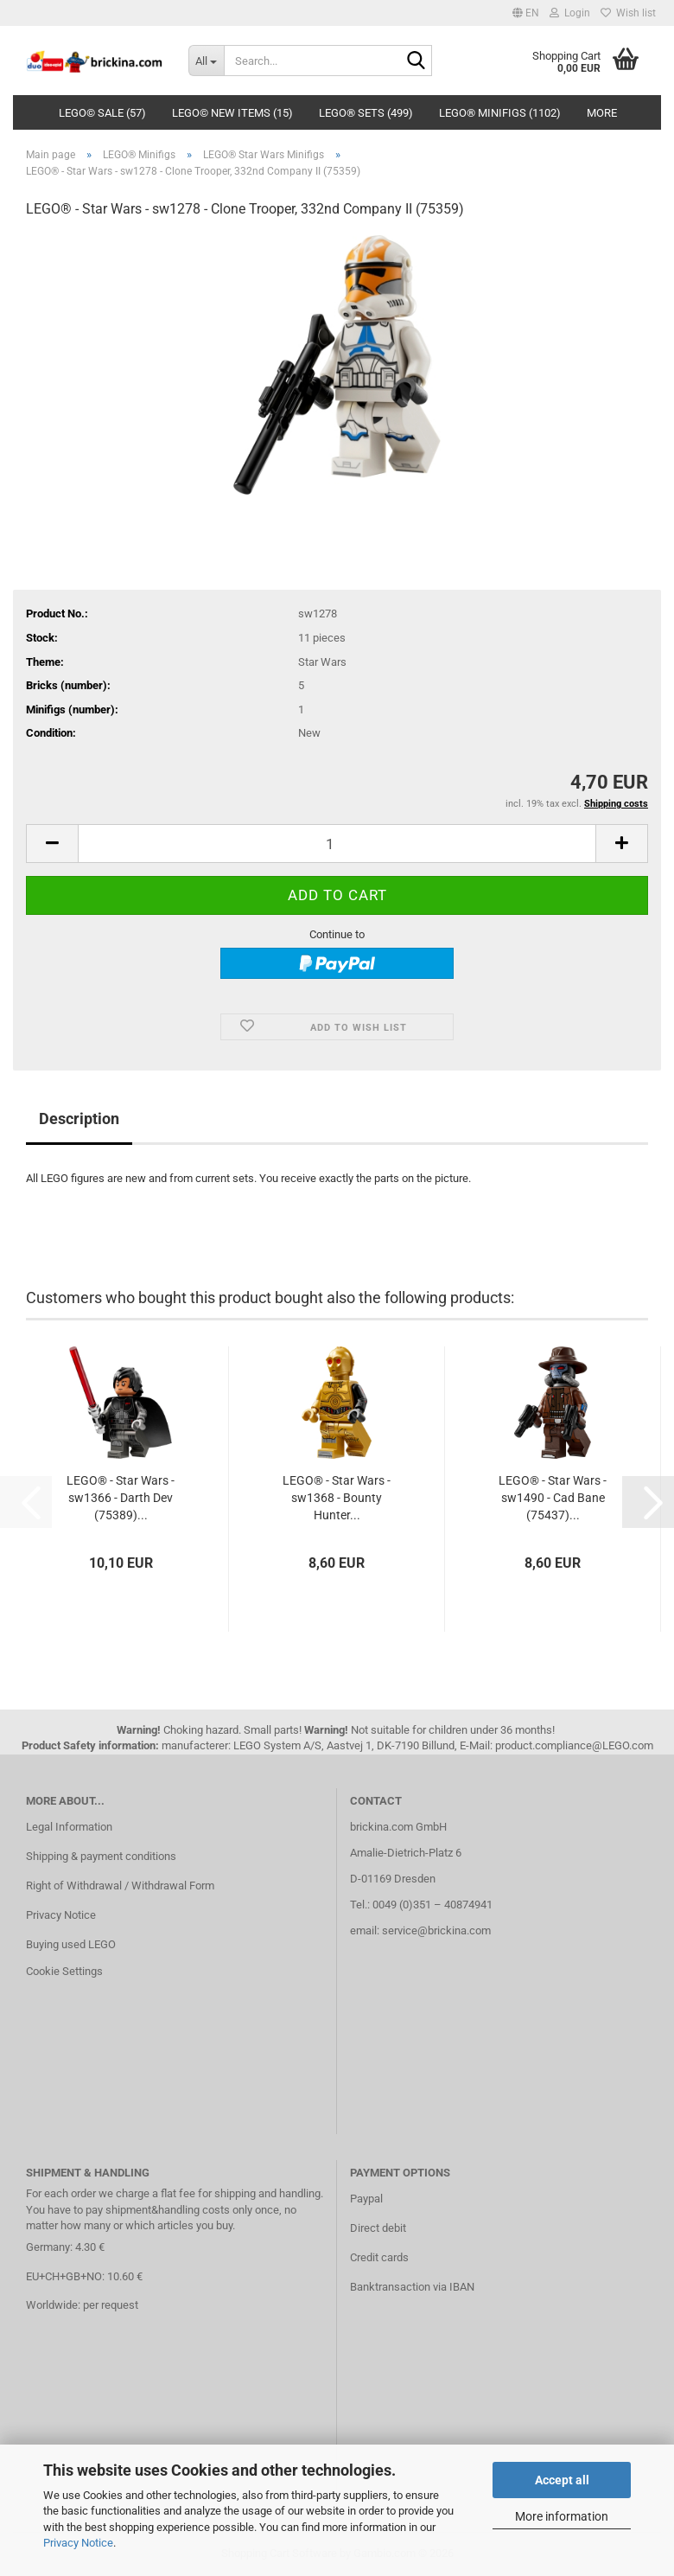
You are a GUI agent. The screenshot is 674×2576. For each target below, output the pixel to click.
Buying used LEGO (71, 1944)
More (602, 112)
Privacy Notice (78, 2542)
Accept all (562, 2480)
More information (561, 2516)
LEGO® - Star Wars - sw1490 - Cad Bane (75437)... (553, 1497)
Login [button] (570, 13)
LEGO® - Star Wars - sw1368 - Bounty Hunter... (337, 1497)
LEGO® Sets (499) (366, 112)
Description (79, 1118)
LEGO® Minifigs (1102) (500, 112)
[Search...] (206, 60)
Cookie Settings (64, 1971)
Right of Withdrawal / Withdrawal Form (120, 1885)
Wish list (628, 13)
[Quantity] (337, 843)
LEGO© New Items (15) (232, 112)
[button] (525, 13)
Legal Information (69, 1826)
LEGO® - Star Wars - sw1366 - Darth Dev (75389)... (121, 1497)
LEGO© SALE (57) (102, 112)
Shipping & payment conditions (101, 1856)
